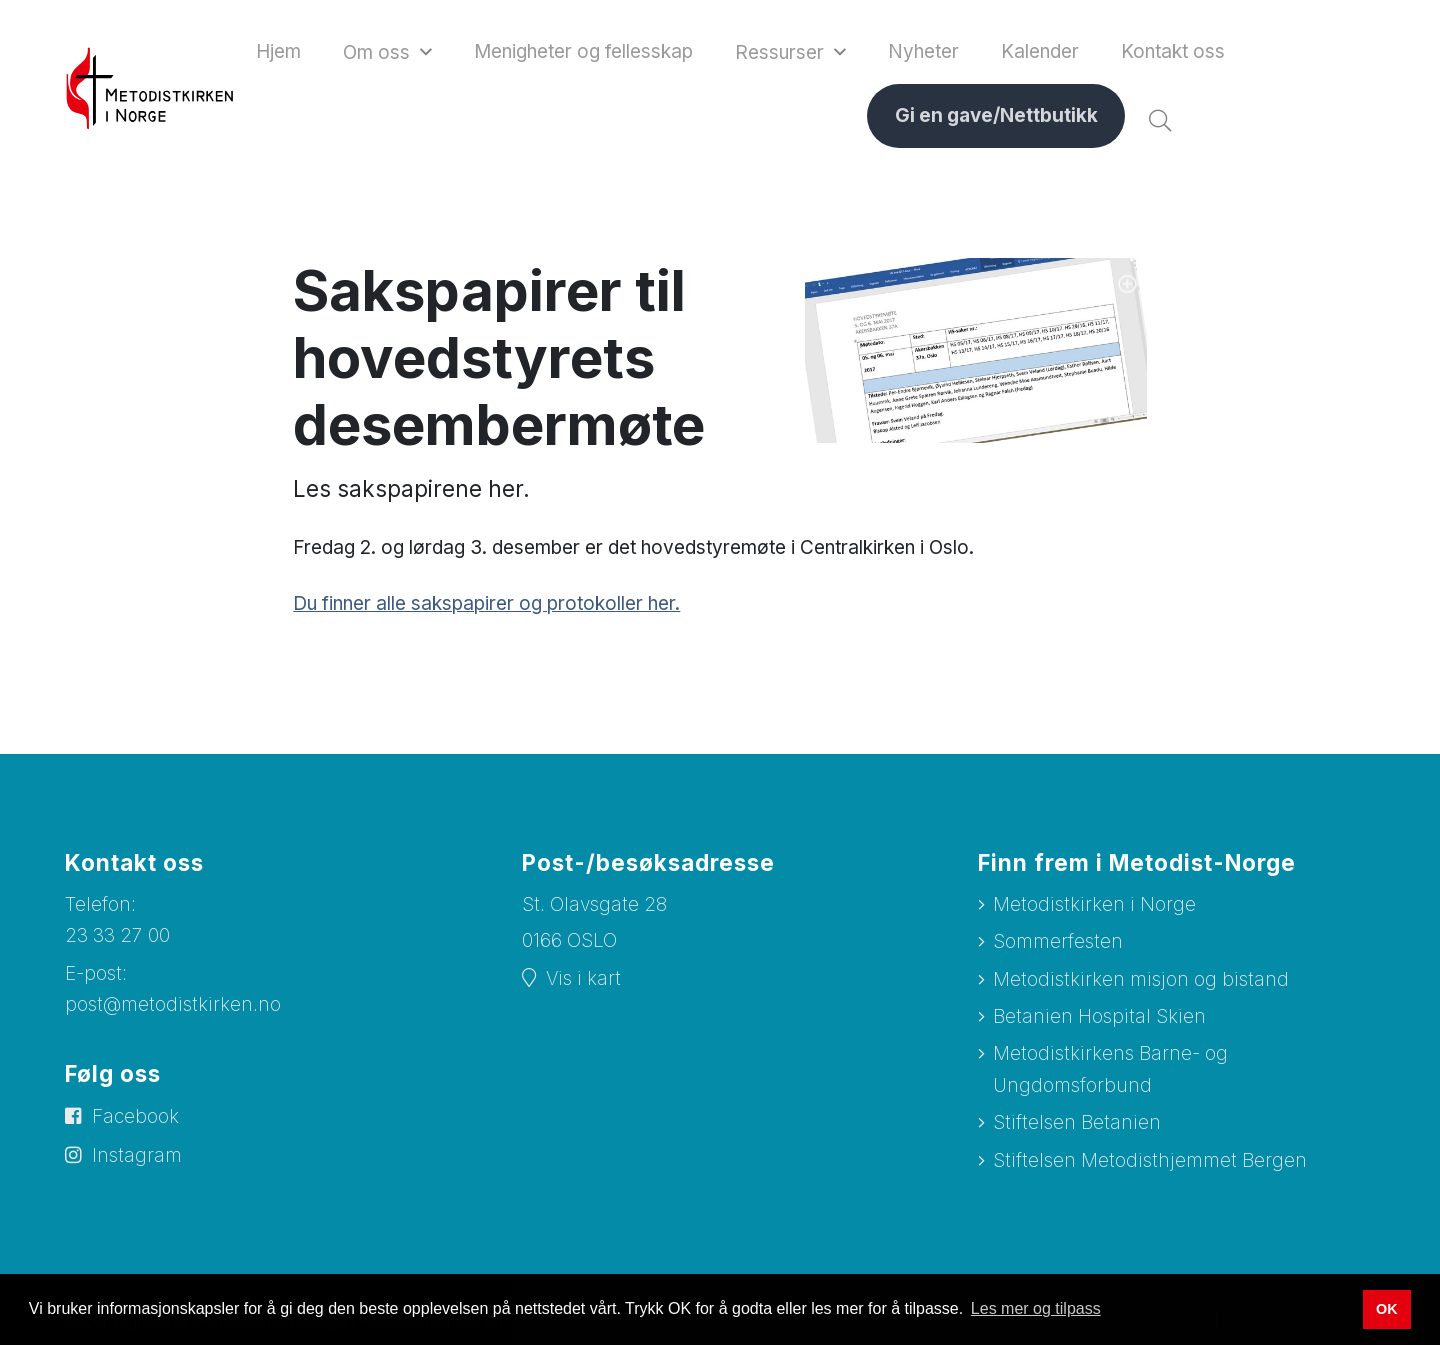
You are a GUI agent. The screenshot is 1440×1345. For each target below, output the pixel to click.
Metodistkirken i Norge (1094, 906)
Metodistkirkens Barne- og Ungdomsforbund (1110, 1071)
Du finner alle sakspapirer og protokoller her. (486, 605)
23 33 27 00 (117, 937)
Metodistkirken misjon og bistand (1141, 981)
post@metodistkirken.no (173, 1006)
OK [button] (1387, 1309)
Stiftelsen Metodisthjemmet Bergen (1150, 1161)
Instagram (137, 1157)
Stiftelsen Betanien (1077, 1124)
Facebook (135, 1118)
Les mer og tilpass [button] (1036, 1308)
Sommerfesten (1058, 943)
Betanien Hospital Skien (1099, 1018)
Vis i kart (583, 980)
